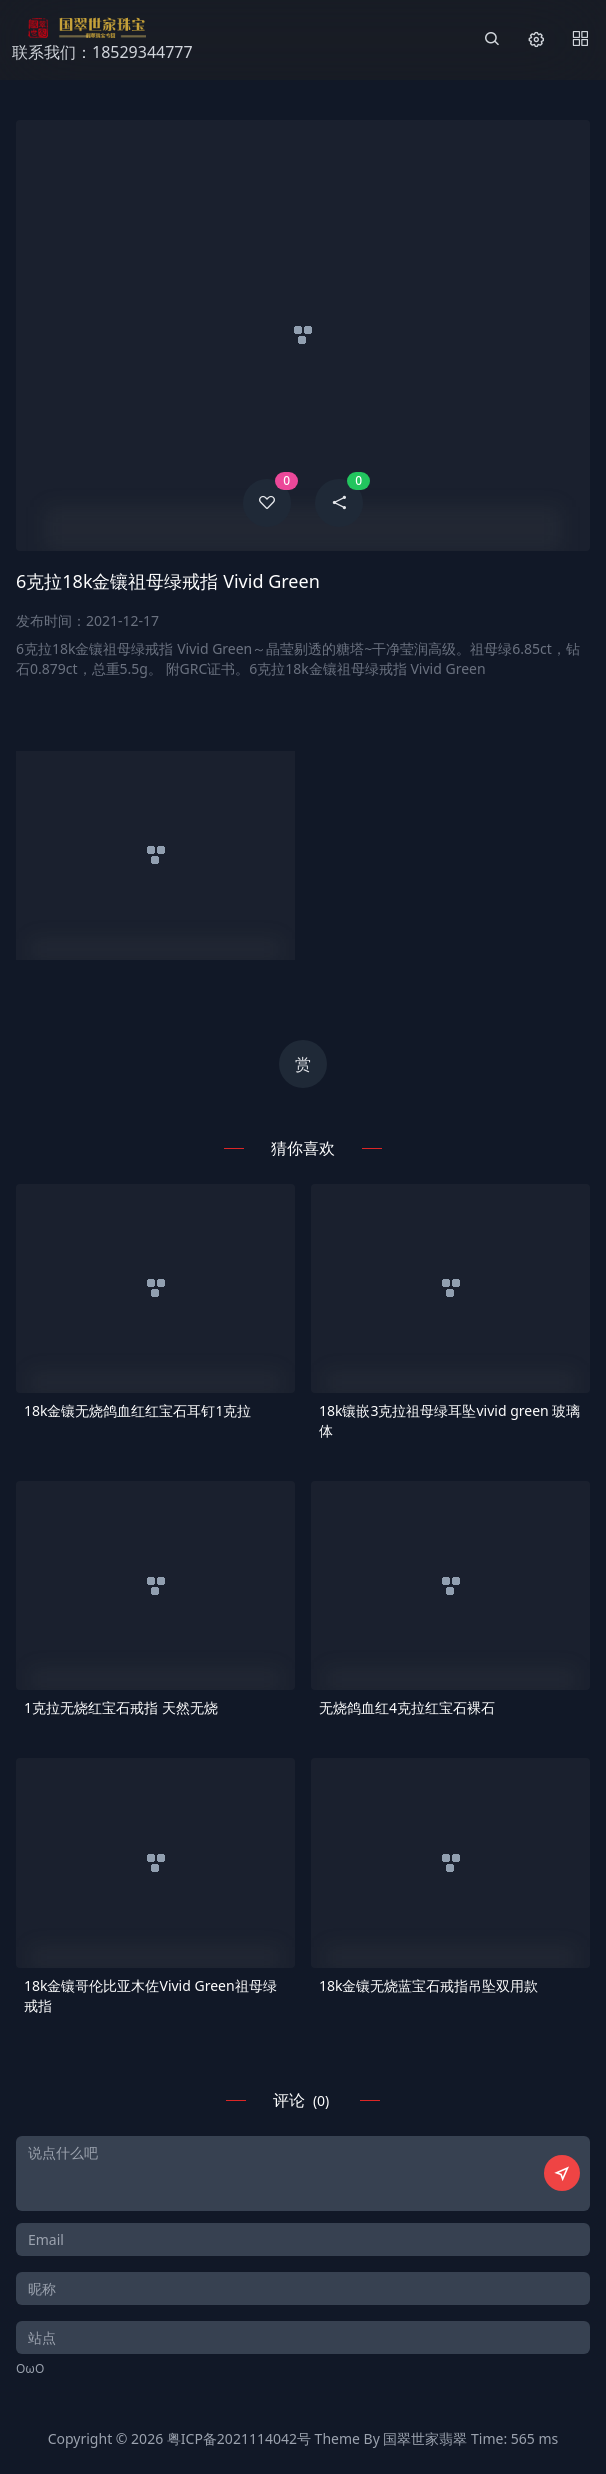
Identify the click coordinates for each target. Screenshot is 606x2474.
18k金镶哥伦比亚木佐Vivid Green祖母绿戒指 (150, 1995)
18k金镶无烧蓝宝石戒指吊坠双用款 (429, 1985)
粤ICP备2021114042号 (239, 2438)
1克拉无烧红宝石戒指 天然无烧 (121, 1707)
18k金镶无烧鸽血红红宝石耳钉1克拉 (138, 1410)
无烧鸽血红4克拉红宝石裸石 (407, 1707)
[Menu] (580, 40)
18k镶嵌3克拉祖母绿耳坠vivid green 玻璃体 (449, 1420)
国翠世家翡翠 (425, 2438)
